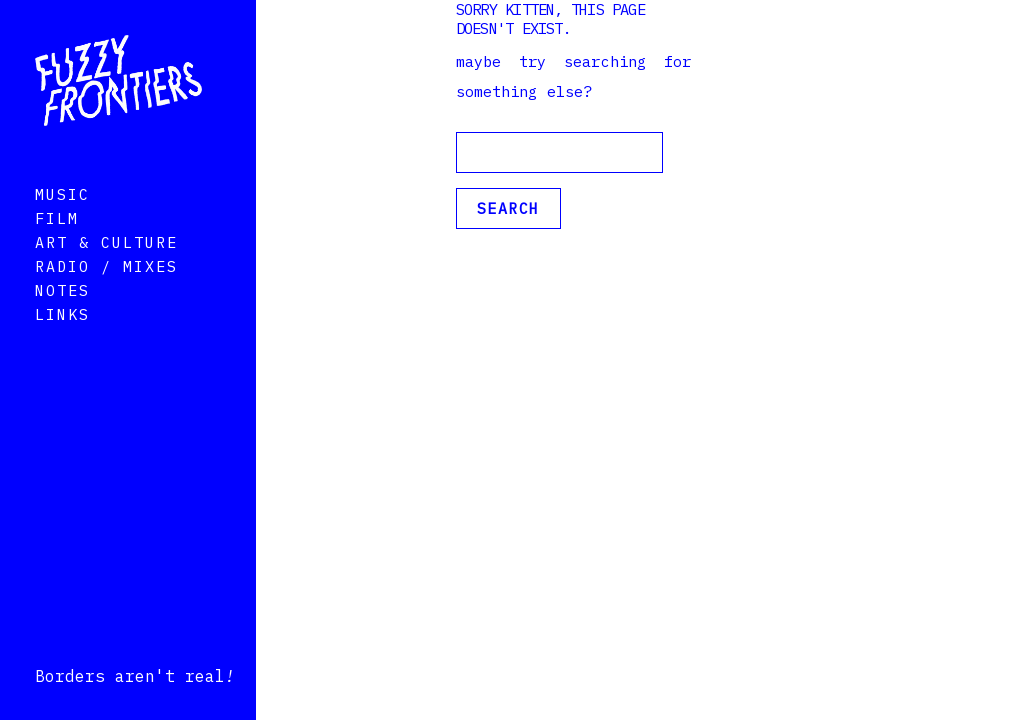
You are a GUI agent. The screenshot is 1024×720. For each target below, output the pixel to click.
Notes (62, 318)
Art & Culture (106, 270)
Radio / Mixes (106, 294)
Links (62, 342)
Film (57, 246)
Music (62, 222)
